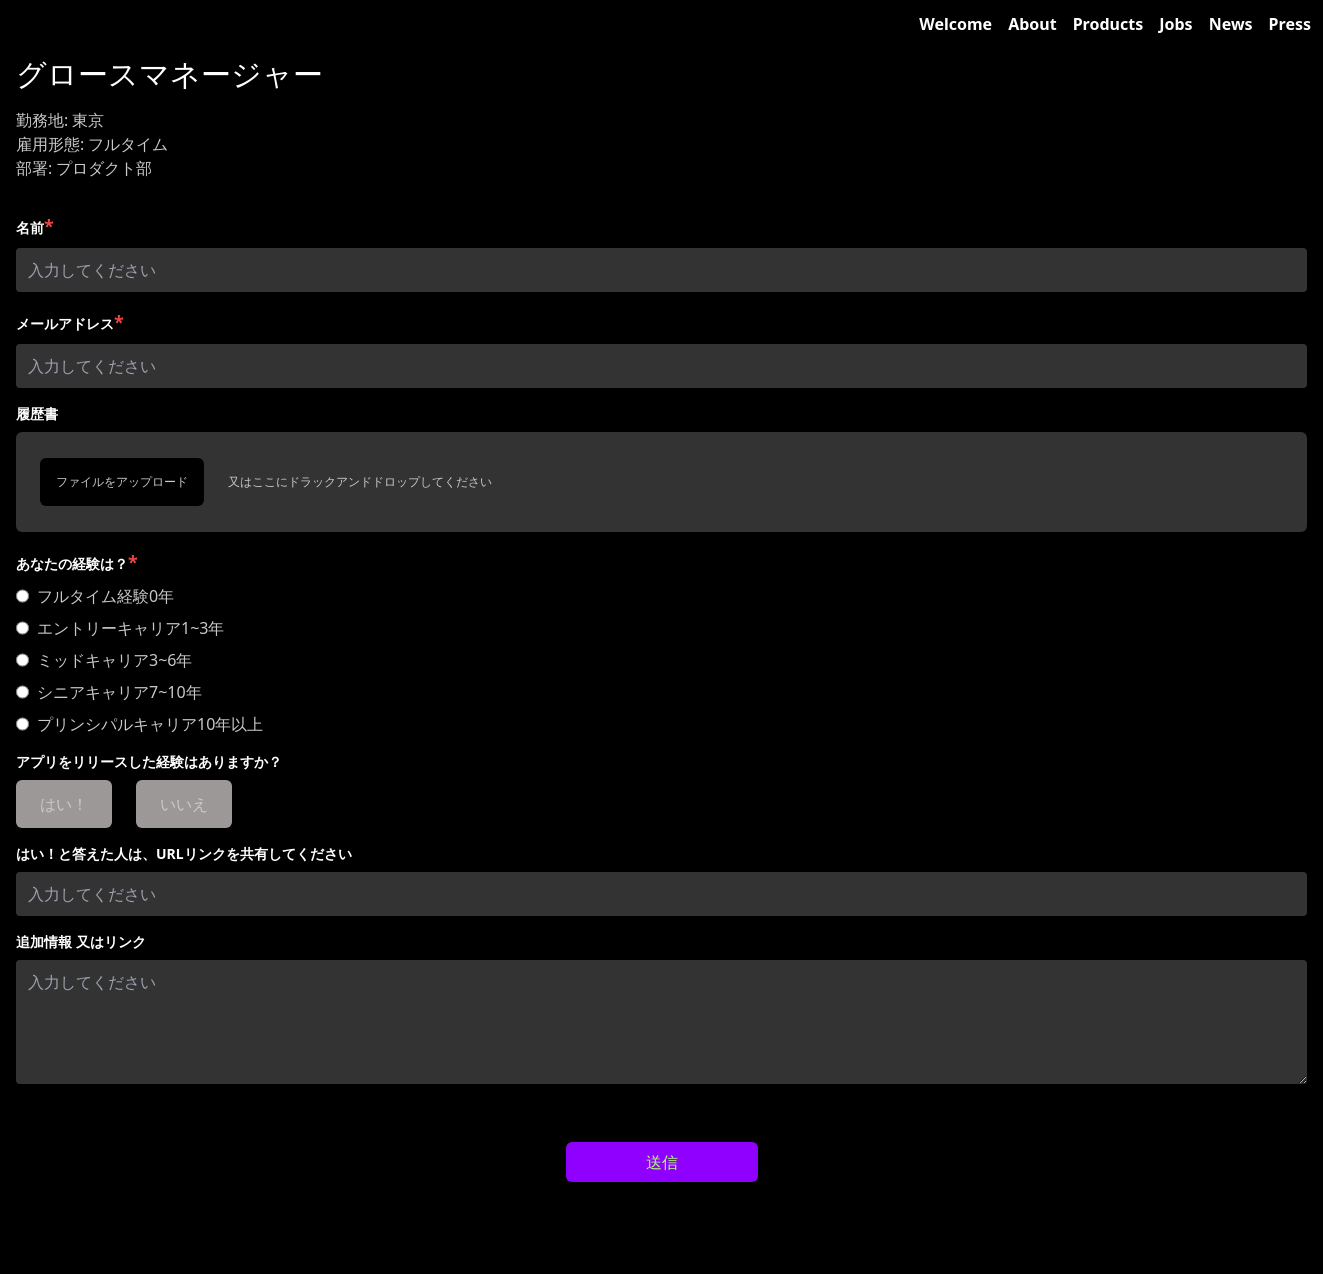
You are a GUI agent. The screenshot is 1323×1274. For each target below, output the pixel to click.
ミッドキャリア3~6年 (114, 660)
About (1032, 24)
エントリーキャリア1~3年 (130, 628)
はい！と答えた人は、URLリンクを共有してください (184, 853)
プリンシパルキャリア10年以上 (150, 724)
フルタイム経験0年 (105, 596)
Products (1108, 24)
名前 (35, 226)
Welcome (955, 24)
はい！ (64, 804)
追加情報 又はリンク (81, 941)
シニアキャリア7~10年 (119, 692)
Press (1290, 24)
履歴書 (37, 413)
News (1231, 24)
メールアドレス (70, 322)
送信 (662, 1162)
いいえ (184, 804)
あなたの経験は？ (77, 562)
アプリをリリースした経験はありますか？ (149, 761)
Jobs (1175, 24)
